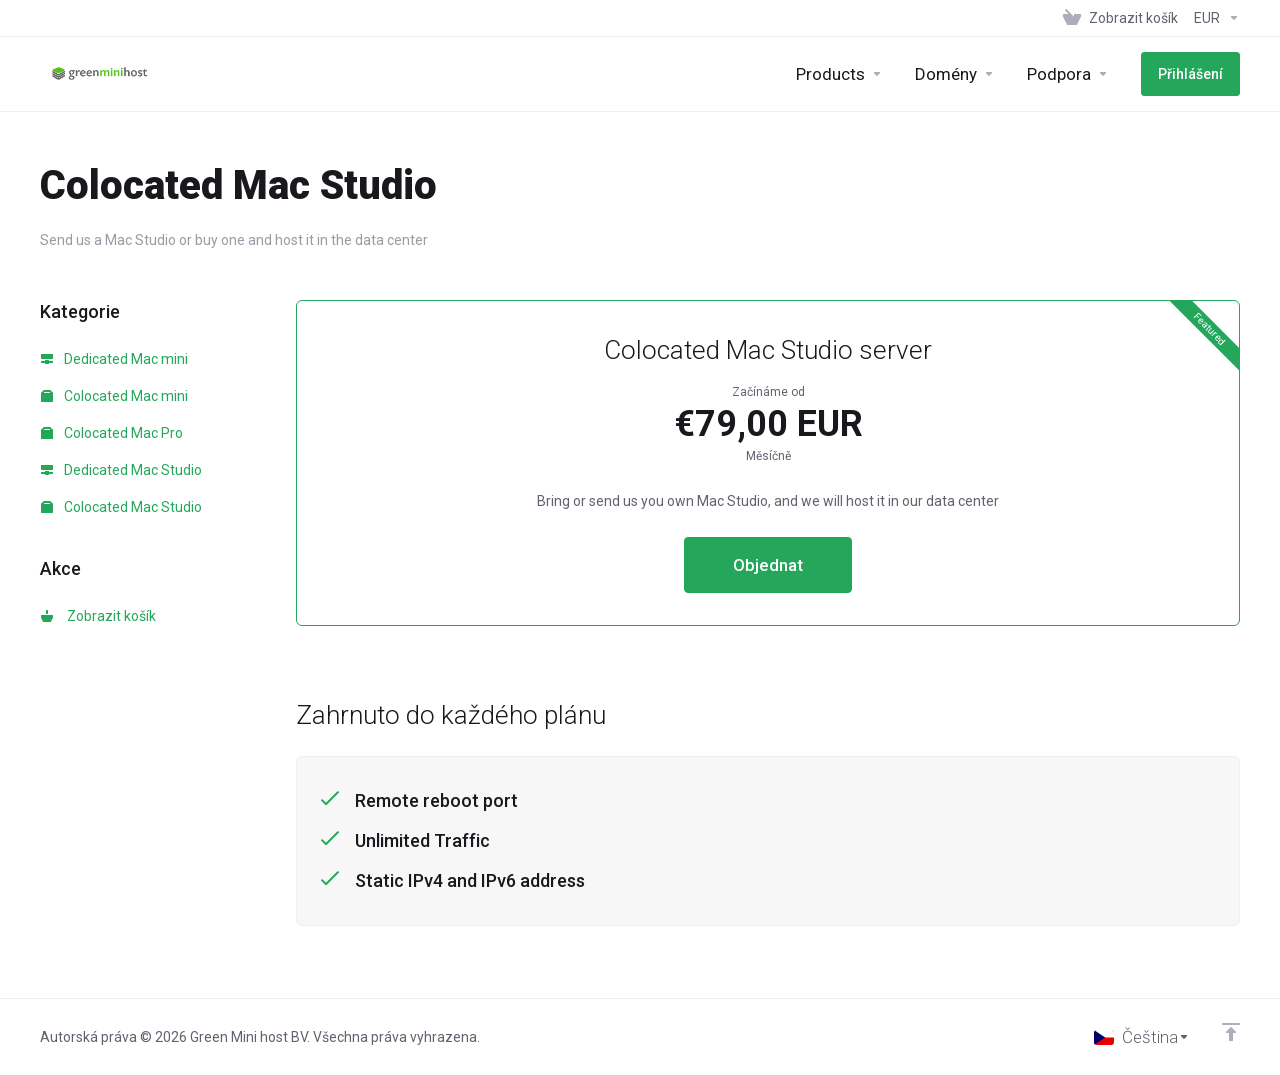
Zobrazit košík (98, 616)
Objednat (768, 565)
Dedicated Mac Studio (121, 470)
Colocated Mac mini (114, 396)
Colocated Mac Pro (112, 433)
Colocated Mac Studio (121, 507)
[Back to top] (1231, 1032)
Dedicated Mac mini (114, 359)
